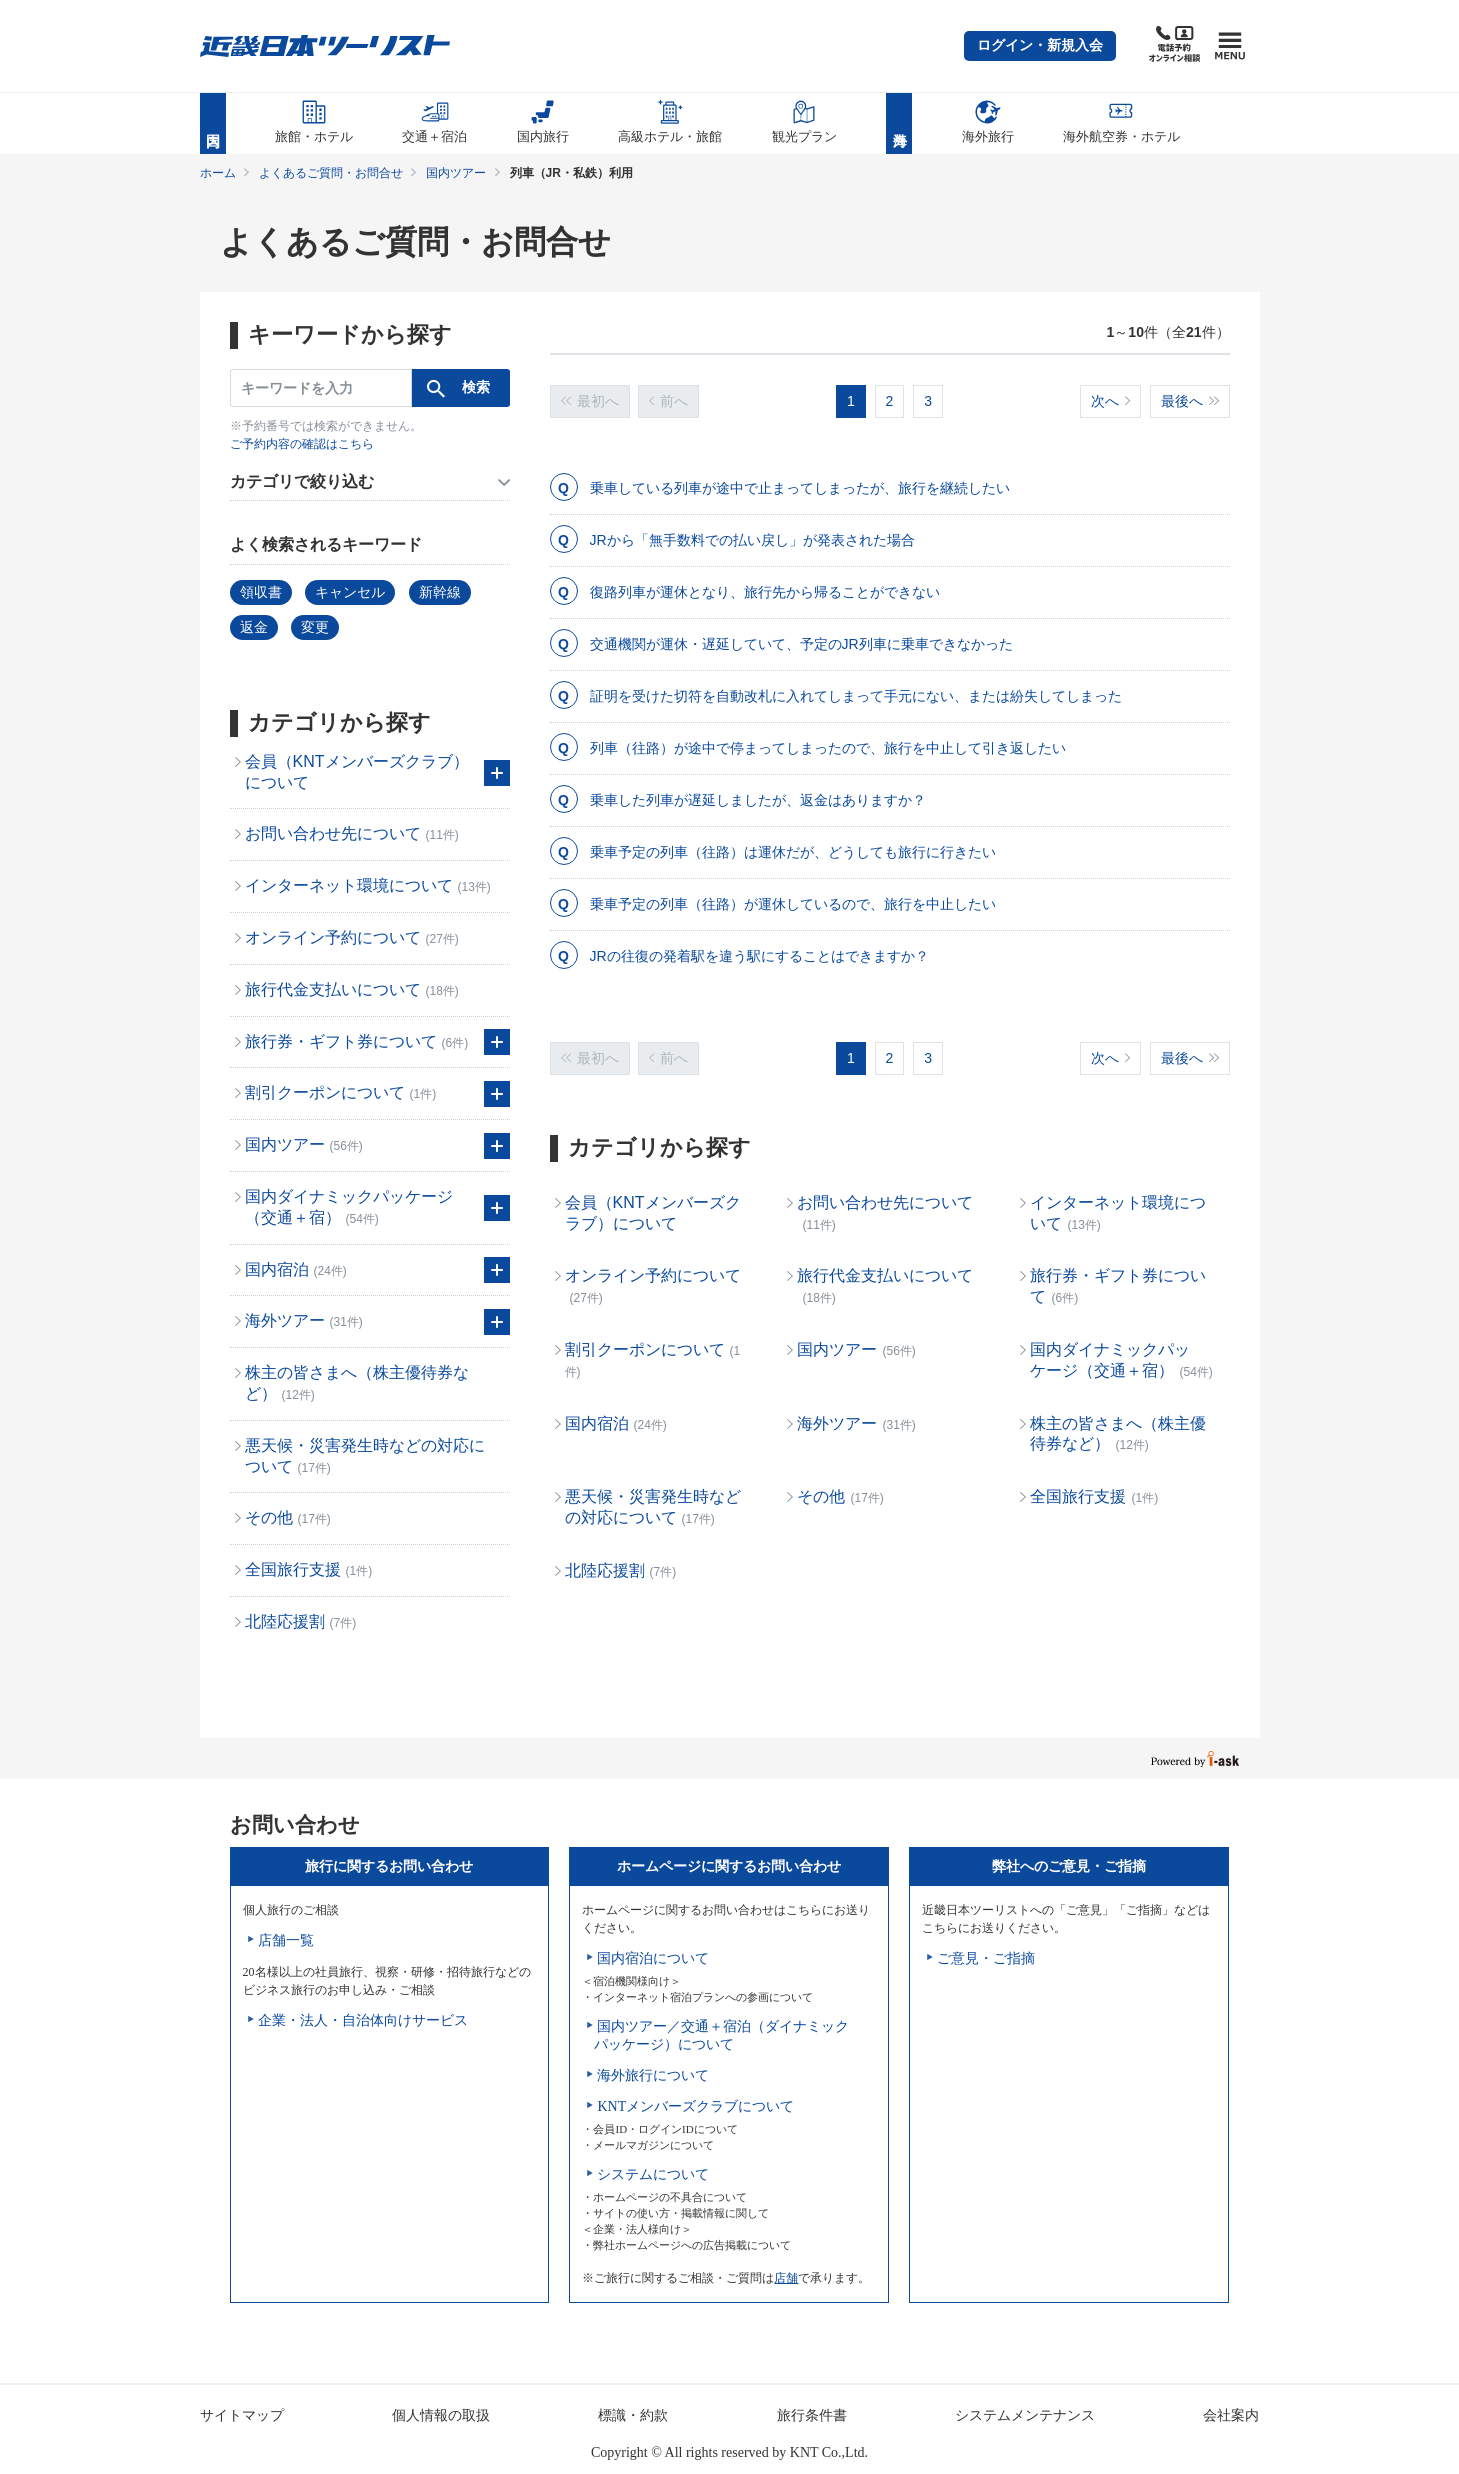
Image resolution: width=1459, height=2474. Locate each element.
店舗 (786, 2278)
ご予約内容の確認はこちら (302, 444)
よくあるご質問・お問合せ (331, 173)
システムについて (653, 2174)
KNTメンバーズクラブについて (695, 2106)
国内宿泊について (653, 1958)
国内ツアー (456, 173)
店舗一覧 (286, 1940)
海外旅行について (653, 2075)
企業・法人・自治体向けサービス (363, 2020)
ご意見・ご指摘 (986, 1958)
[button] (1040, 46)
